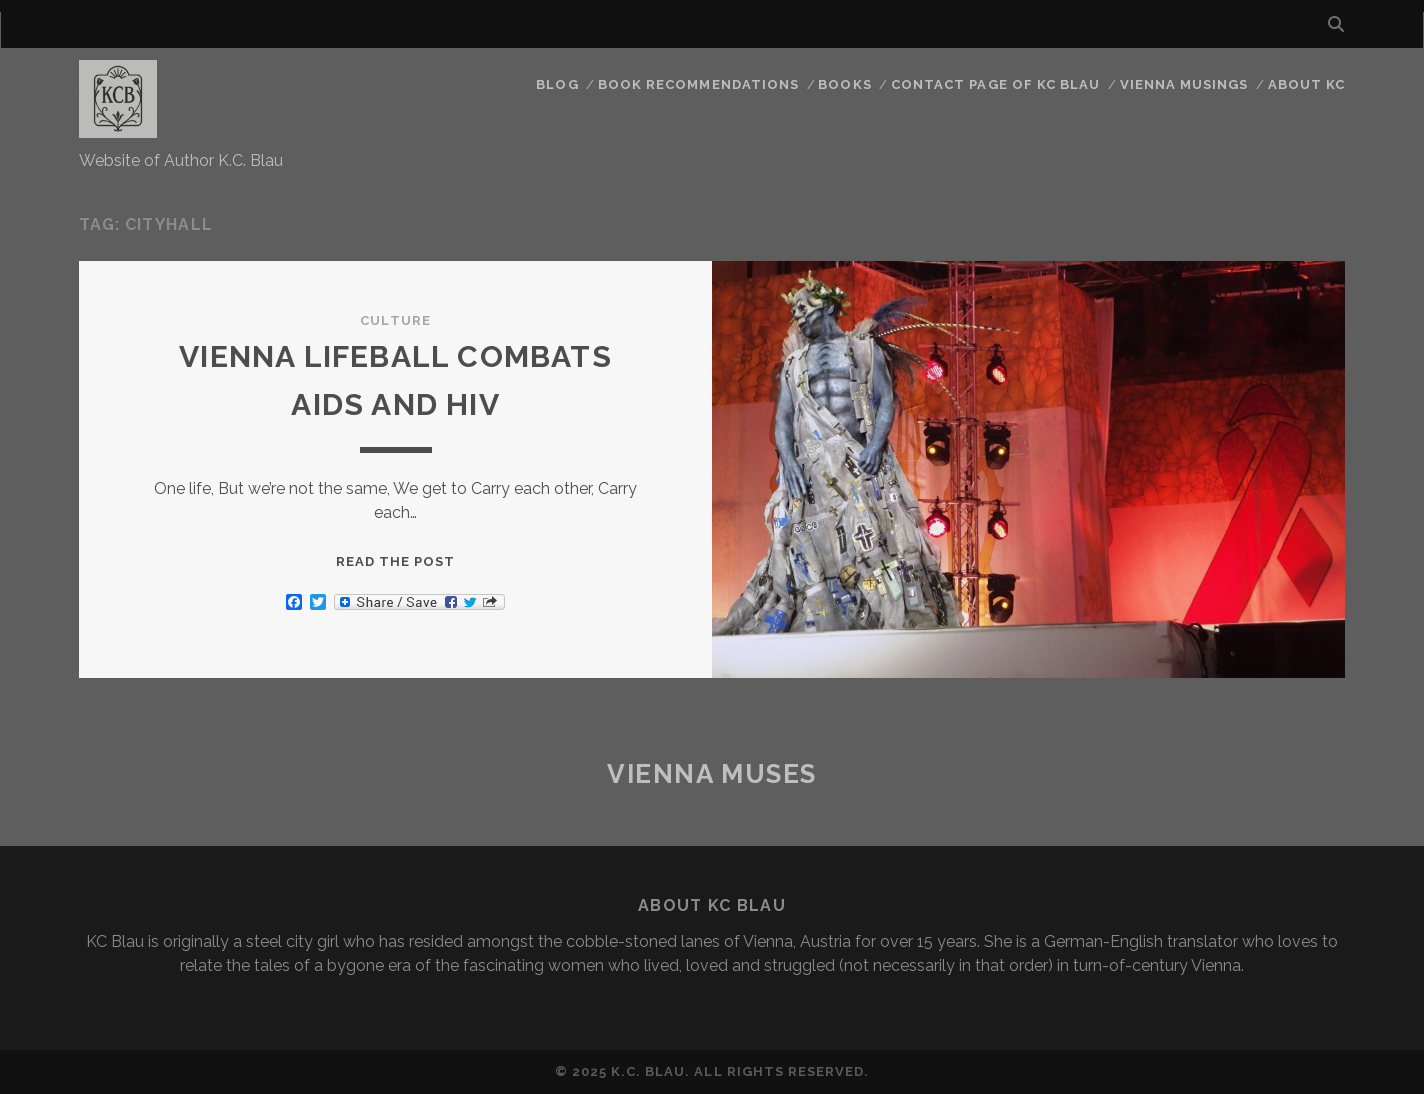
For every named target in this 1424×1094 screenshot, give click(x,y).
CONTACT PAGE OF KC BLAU (995, 84)
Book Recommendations (698, 84)
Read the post (396, 561)
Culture (395, 320)
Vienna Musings (1184, 84)
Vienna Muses (712, 774)
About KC (1306, 84)
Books (844, 84)
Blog (557, 84)
